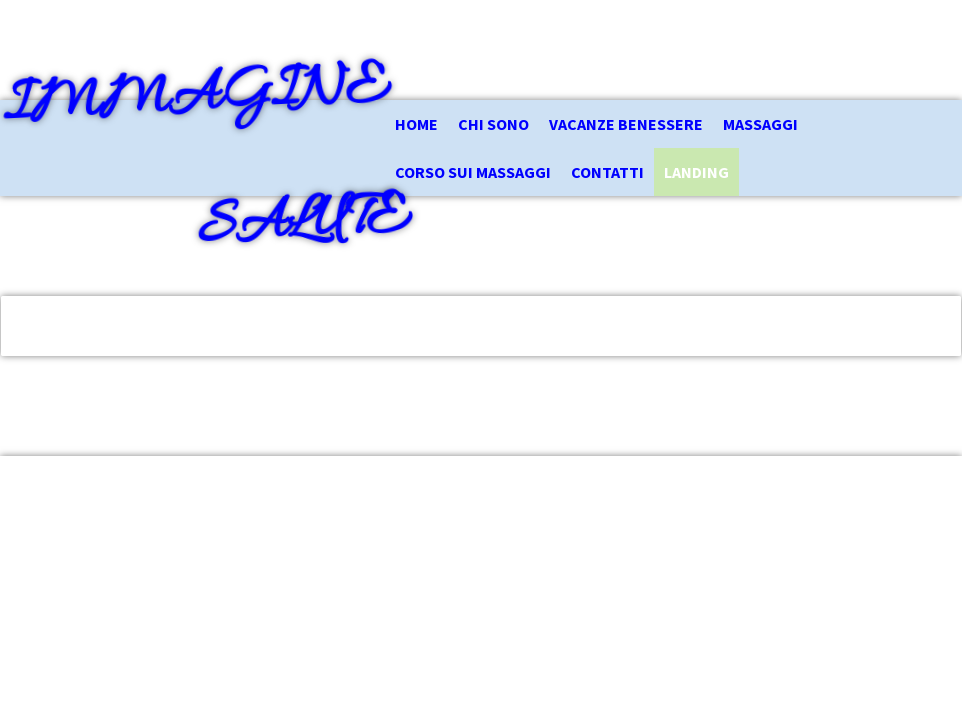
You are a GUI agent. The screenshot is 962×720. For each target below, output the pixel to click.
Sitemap (332, 562)
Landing (696, 172)
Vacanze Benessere (626, 124)
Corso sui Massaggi (473, 172)
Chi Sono (493, 124)
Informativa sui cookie (240, 562)
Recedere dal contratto (104, 586)
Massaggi (760, 124)
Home (416, 124)
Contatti (607, 172)
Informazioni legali (72, 562)
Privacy (151, 562)
